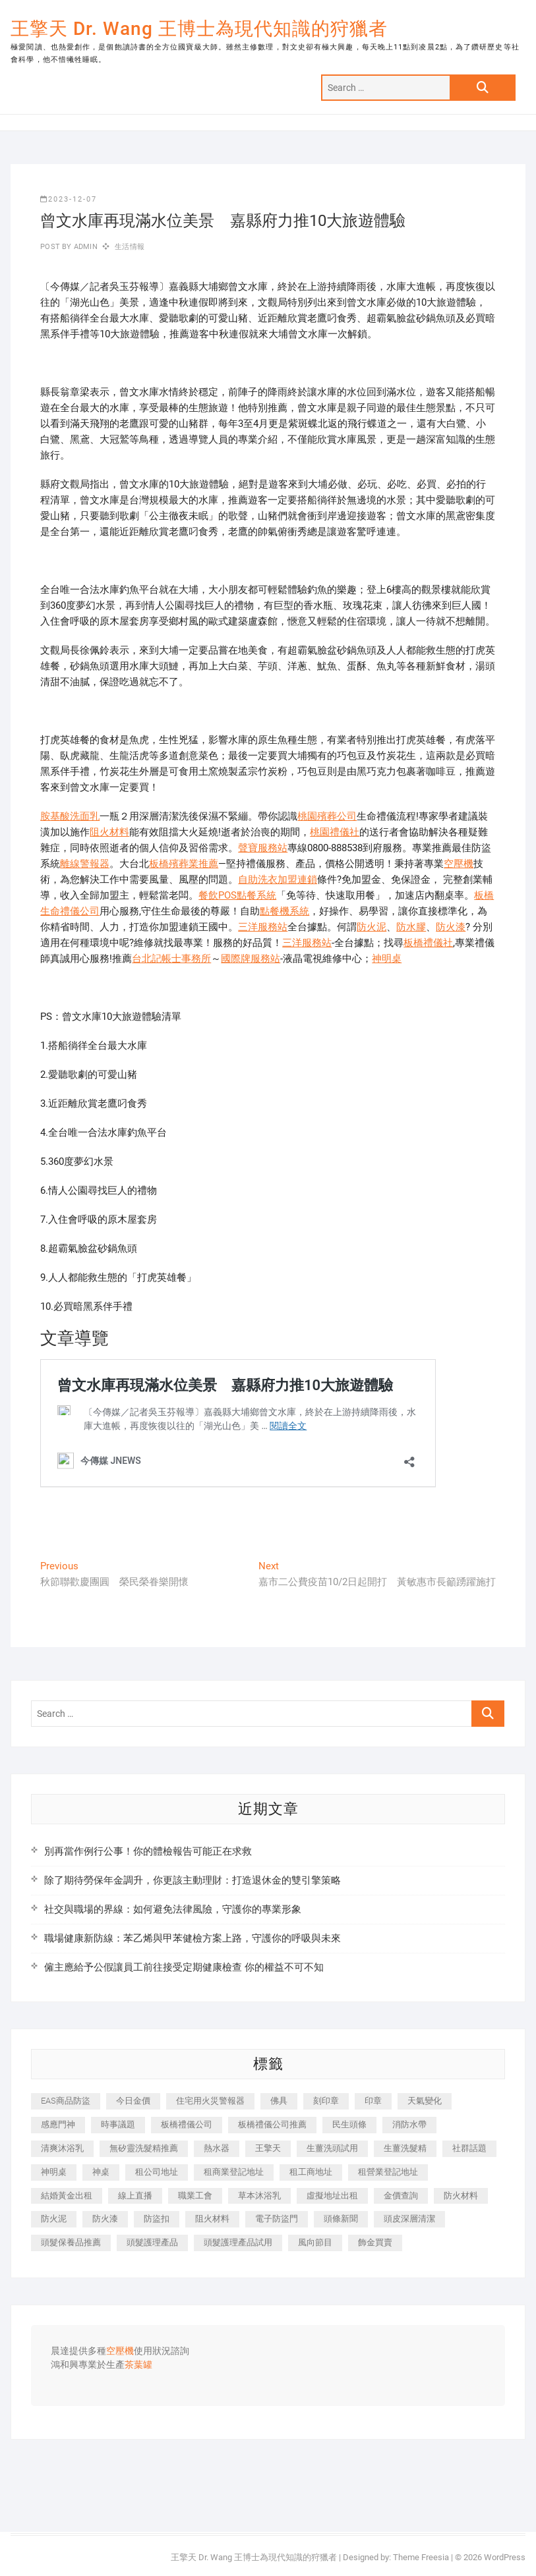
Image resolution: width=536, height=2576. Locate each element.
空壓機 (458, 864)
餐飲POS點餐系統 (237, 895)
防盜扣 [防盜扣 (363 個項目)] (156, 2219)
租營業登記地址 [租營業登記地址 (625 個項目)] (388, 2172)
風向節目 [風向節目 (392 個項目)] (315, 2242)
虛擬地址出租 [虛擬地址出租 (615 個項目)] (332, 2195)
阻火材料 (109, 832)
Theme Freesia (421, 2557)
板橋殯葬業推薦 (183, 864)
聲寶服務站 (262, 848)
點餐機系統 (284, 911)
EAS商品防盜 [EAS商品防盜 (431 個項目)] (65, 2101)
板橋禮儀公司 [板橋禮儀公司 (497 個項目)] (186, 2124)
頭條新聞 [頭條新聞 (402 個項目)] (341, 2219)
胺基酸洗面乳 (70, 816)
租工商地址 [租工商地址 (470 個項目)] (310, 2172)
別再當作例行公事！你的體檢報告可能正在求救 (148, 1851)
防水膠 (411, 927)
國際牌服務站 (250, 959)
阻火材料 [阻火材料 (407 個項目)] (212, 2219)
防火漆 (450, 927)
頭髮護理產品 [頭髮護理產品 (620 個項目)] (152, 2242)
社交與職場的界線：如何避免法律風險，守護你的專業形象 (172, 1909)
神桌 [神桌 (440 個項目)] (100, 2172)
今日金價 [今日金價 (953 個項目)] (133, 2101)
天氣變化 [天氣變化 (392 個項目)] (424, 2101)
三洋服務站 (262, 927)
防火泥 (371, 927)
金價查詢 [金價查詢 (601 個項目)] (401, 2195)
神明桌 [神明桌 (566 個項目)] (54, 2172)
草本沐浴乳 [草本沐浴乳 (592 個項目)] (259, 2195)
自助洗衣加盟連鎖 (277, 879)
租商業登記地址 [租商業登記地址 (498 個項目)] (234, 2172)
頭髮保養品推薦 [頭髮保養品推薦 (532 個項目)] (71, 2242)
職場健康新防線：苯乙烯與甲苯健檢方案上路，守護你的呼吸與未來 (192, 1938)
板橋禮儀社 (428, 943)
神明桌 (387, 959)
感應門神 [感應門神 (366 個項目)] (58, 2124)
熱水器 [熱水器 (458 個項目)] (216, 2148)
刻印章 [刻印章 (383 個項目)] (326, 2101)
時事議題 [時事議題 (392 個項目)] (118, 2124)
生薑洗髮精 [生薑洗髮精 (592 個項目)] (405, 2148)
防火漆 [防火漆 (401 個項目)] (105, 2219)
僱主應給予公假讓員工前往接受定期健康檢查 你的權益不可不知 (184, 1967)
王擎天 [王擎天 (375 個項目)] (268, 2148)
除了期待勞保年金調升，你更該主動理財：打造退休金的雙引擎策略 (192, 1880)
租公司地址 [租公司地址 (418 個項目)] (156, 2172)
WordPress (504, 2557)
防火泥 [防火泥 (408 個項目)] (54, 2219)
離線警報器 (84, 864)
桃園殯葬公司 (327, 816)
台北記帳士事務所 (171, 959)
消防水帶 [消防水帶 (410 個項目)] (409, 2124)
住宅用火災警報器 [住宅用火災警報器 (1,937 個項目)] (210, 2101)
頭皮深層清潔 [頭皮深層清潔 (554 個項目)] (409, 2219)
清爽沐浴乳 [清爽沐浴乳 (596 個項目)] (62, 2148)
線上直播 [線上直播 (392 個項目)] (135, 2195)
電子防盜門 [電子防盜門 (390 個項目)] (276, 2219)
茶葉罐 (138, 2365)
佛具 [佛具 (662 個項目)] (278, 2101)
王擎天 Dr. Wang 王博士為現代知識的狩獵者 (199, 29)
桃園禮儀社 (334, 832)
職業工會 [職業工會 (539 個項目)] (195, 2195)
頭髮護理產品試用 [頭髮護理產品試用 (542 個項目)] (238, 2242)
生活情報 (129, 246)
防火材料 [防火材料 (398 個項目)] (461, 2195)
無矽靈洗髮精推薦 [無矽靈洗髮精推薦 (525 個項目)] (143, 2148)
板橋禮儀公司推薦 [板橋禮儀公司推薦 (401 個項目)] (272, 2124)
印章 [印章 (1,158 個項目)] (373, 2101)
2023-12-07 (68, 199)
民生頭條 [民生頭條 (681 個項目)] (349, 2124)
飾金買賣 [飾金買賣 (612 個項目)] (375, 2242)
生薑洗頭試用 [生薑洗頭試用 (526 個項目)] (332, 2148)
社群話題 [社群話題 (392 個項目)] (469, 2148)
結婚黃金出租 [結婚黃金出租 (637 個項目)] (66, 2195)
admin (85, 246)
